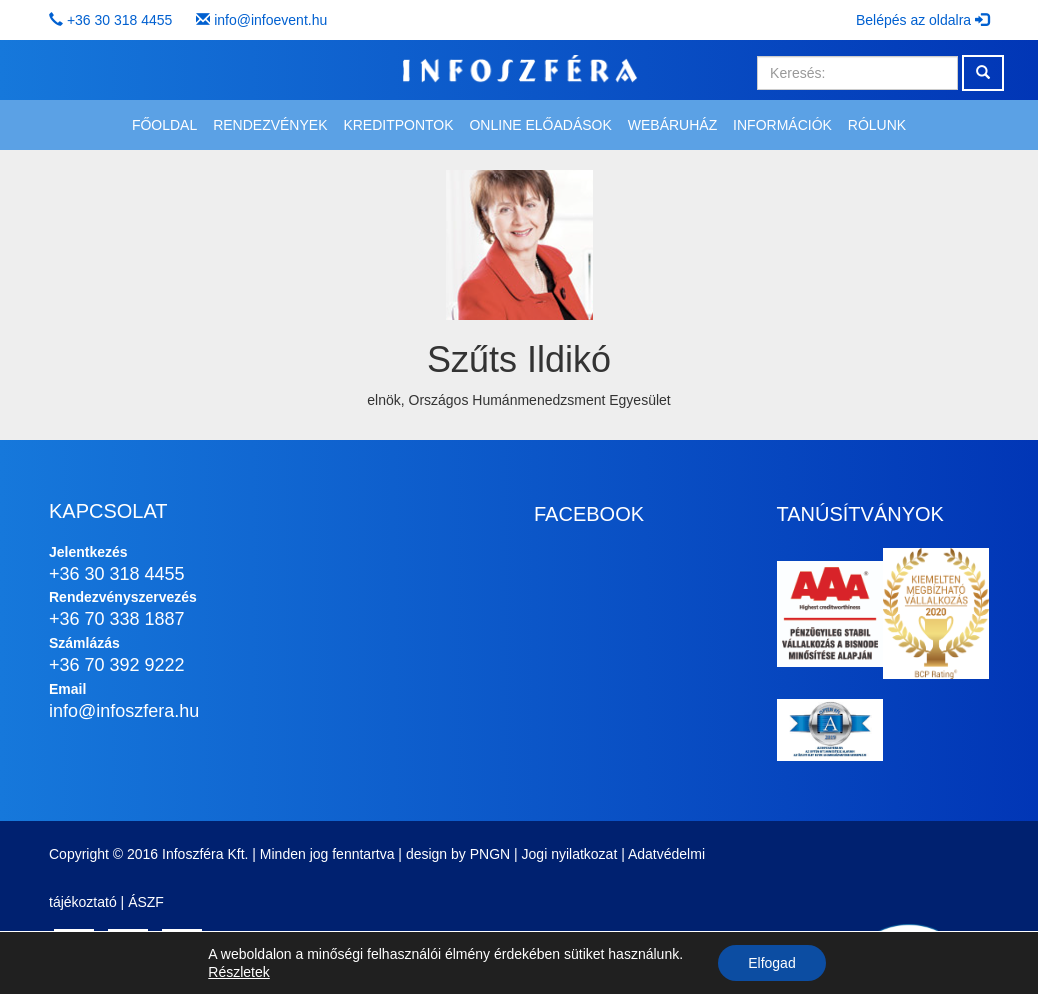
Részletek (238, 972)
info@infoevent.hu (270, 20)
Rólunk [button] (877, 125)
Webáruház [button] (672, 125)
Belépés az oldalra (922, 20)
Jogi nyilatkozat (570, 854)
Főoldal (164, 125)
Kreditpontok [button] (398, 125)
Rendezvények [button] (270, 125)
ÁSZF (146, 902)
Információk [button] (782, 125)
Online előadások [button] (540, 125)
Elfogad (771, 963)
